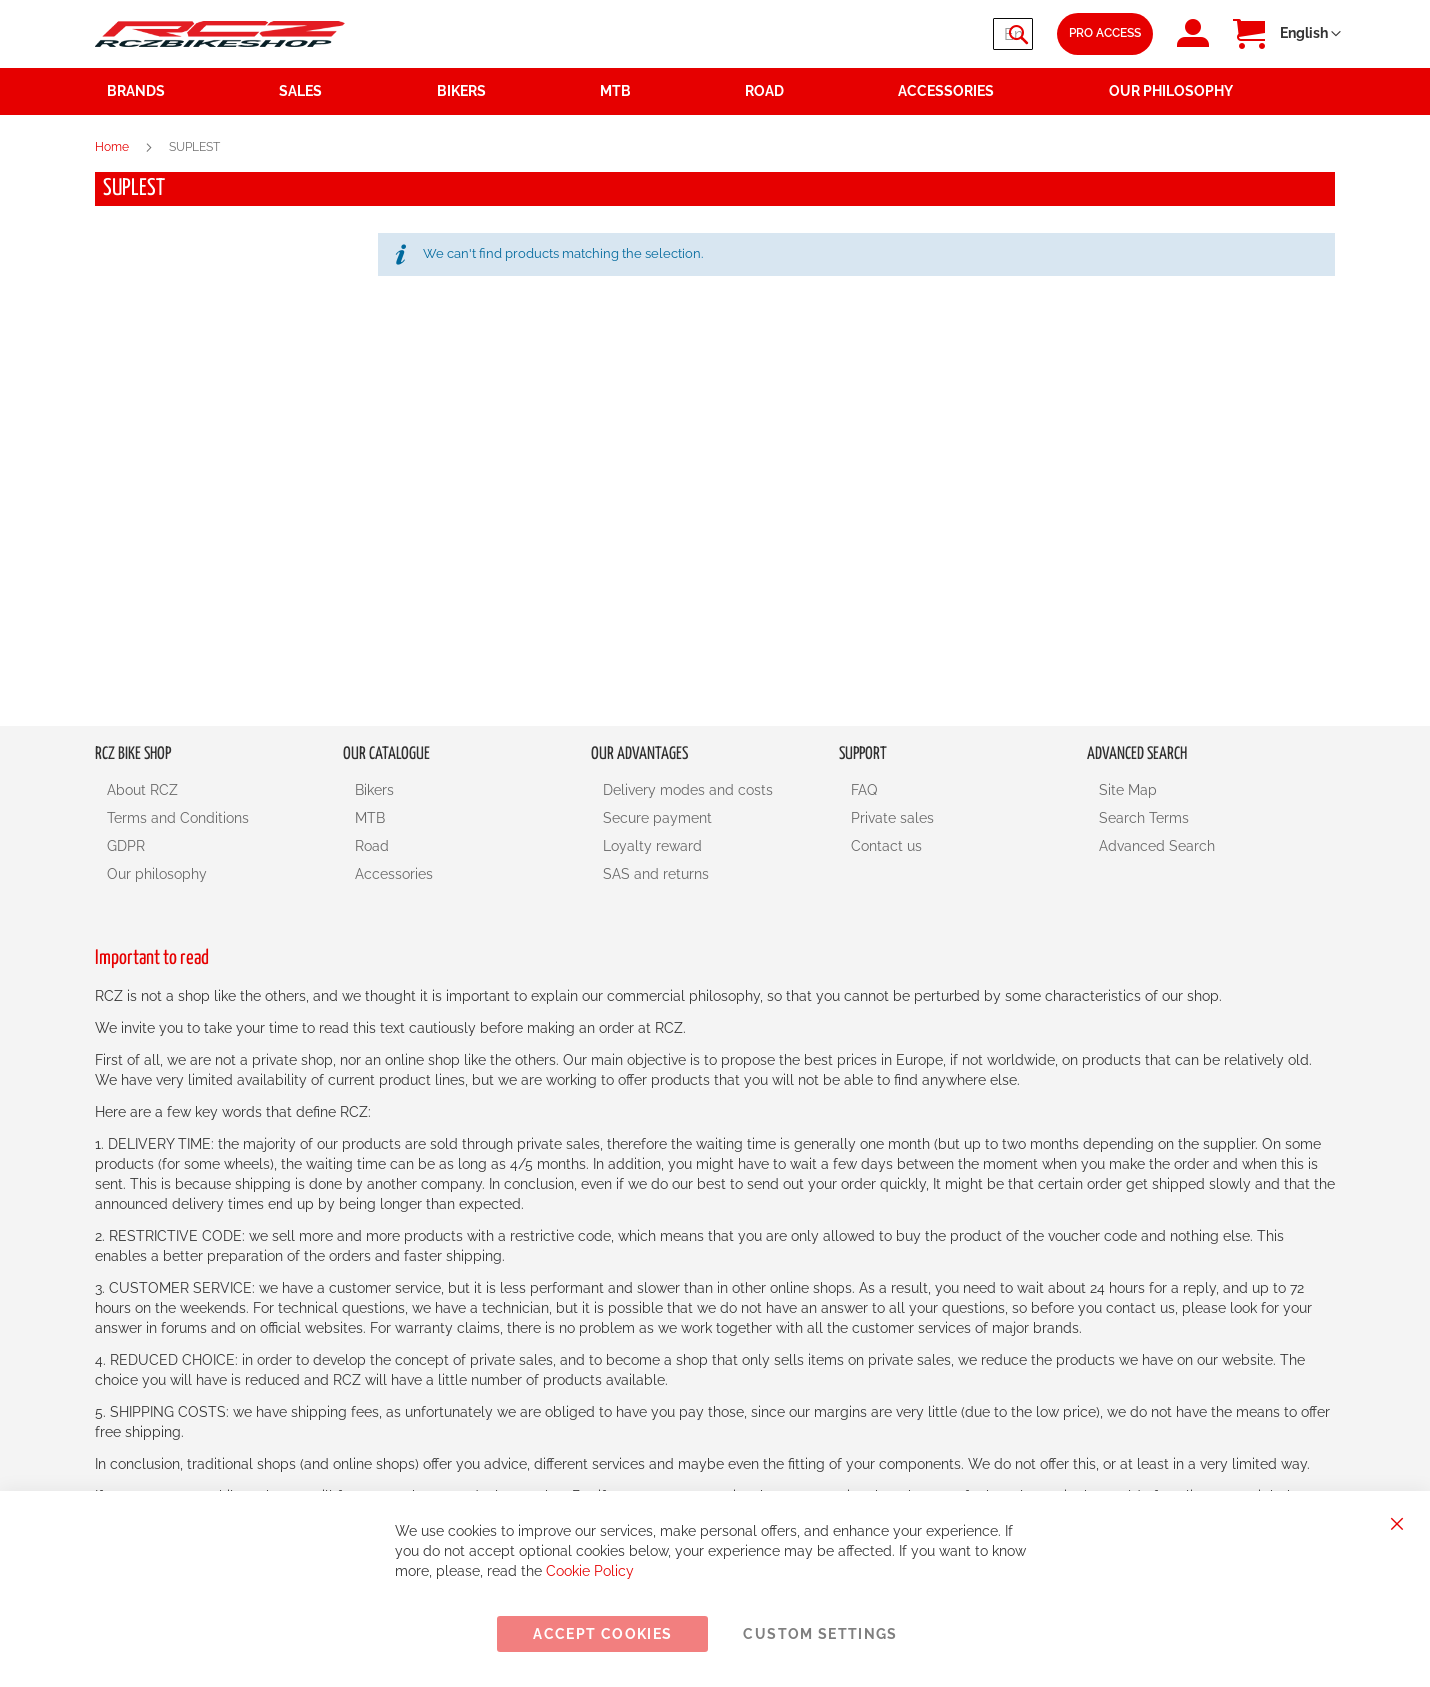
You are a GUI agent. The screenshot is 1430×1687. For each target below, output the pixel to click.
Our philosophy (157, 874)
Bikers (374, 790)
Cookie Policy (590, 1571)
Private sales (892, 818)
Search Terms (1144, 818)
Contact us (886, 846)
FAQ (864, 790)
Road (372, 846)
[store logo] (220, 33)
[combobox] (913, 34)
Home (113, 147)
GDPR (126, 846)
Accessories (394, 874)
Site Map (1128, 790)
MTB (370, 818)
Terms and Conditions (178, 818)
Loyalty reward (652, 846)
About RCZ (142, 790)
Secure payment (657, 818)
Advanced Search (1157, 846)
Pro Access (1105, 33)
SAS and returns (656, 874)
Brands (136, 91)
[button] (1310, 34)
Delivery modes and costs (688, 790)
